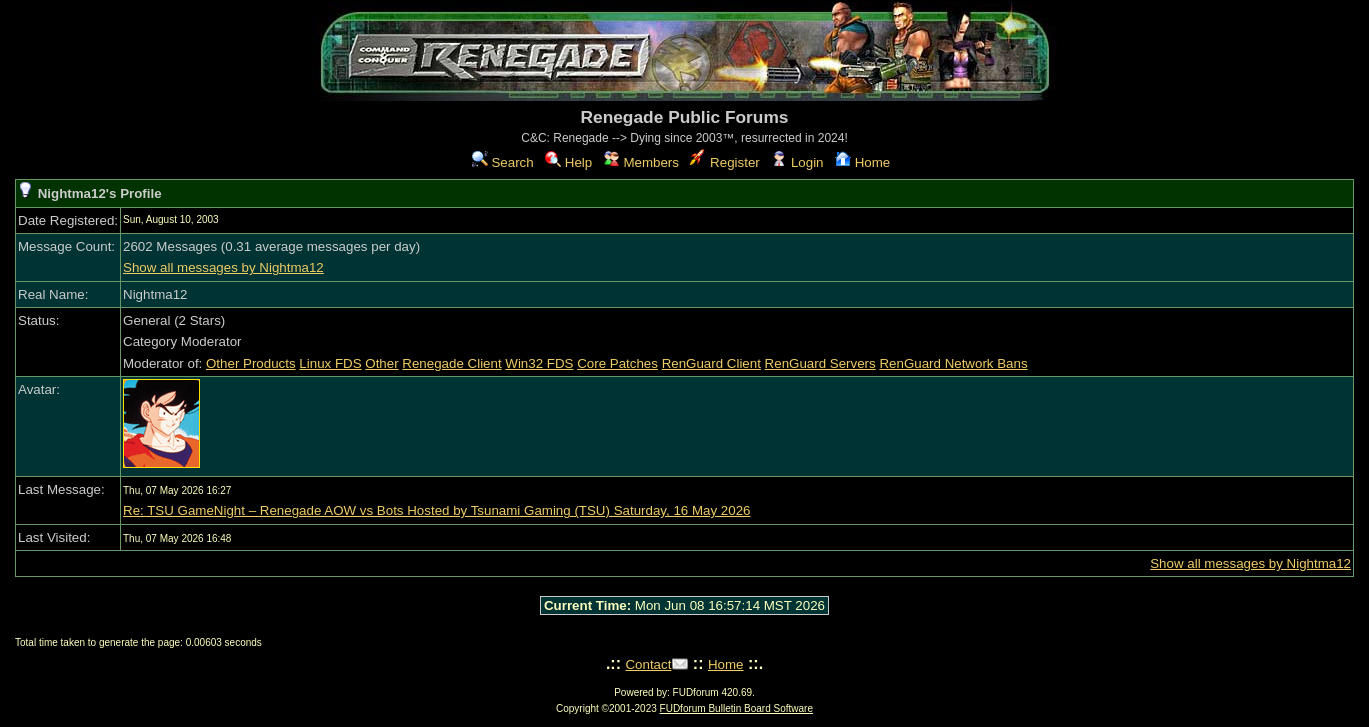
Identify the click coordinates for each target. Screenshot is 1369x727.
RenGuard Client (711, 363)
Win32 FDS (539, 363)
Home (862, 162)
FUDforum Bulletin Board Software (736, 708)
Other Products (251, 363)
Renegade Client (451, 363)
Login (797, 162)
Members (641, 162)
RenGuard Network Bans (953, 363)
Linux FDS (330, 363)
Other (381, 363)
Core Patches (617, 363)
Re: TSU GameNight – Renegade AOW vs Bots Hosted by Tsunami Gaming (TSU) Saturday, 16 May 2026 (436, 510)
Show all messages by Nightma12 (223, 267)
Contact (648, 664)
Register (724, 162)
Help (568, 162)
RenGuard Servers (820, 363)
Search (503, 162)
